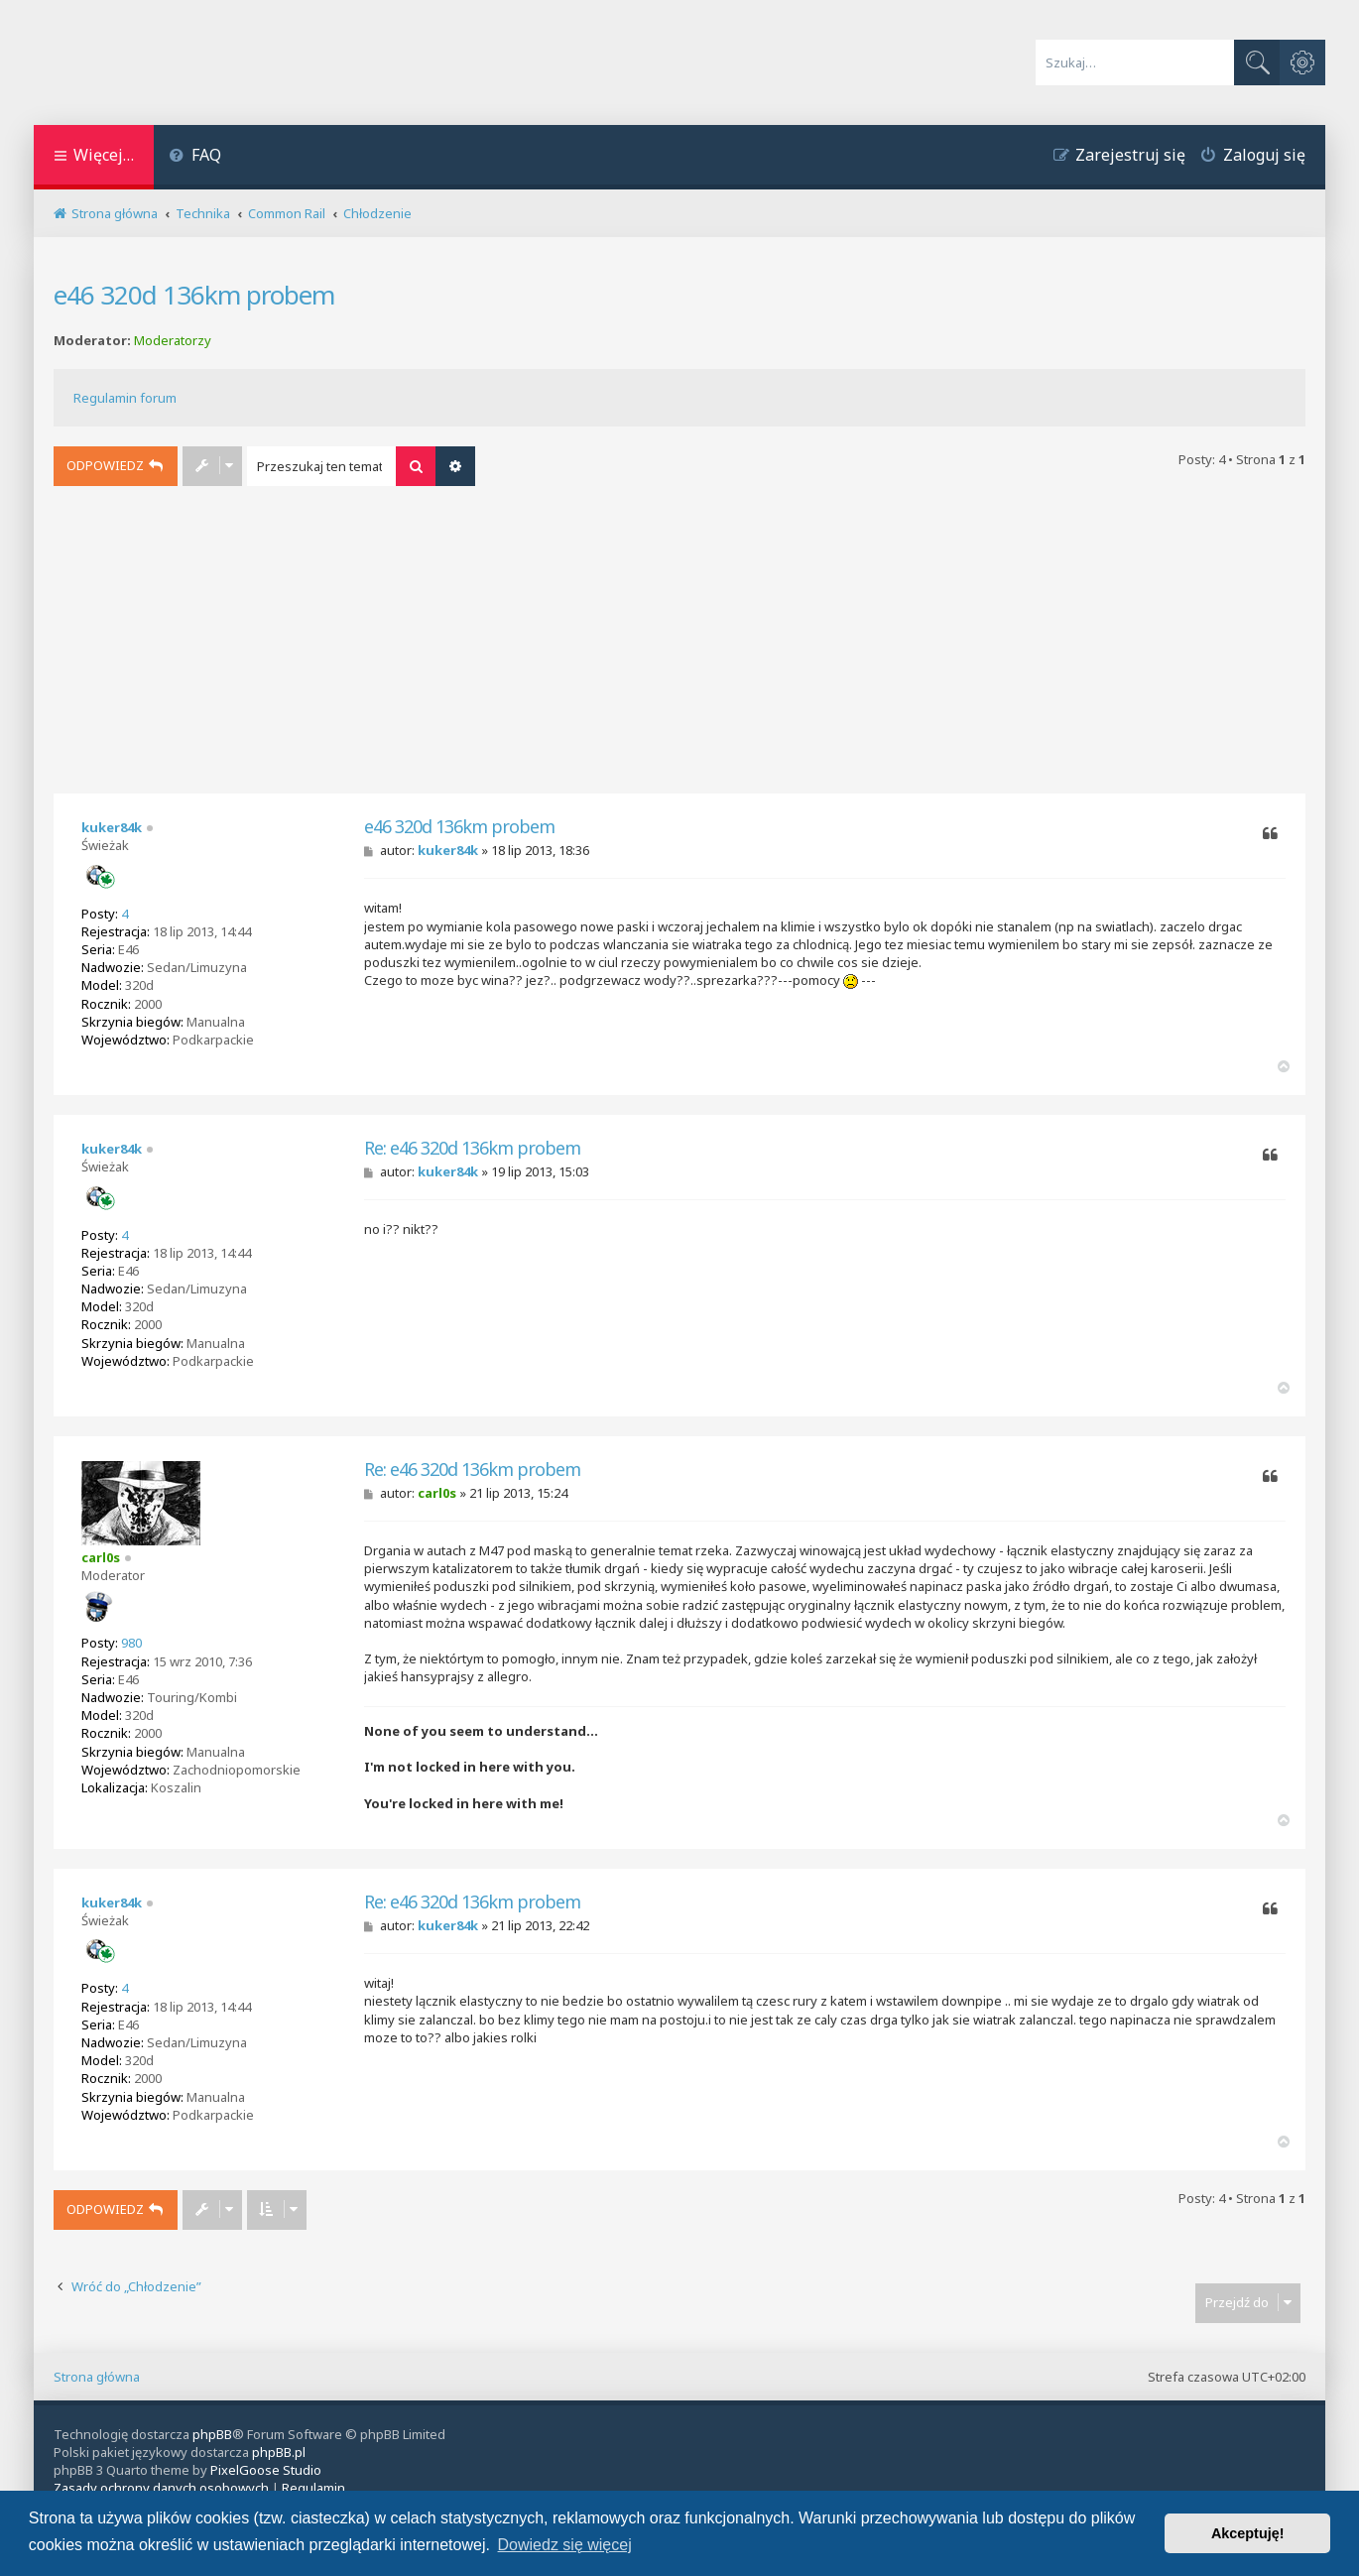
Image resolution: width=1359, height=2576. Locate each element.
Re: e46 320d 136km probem (472, 1148)
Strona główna (97, 2377)
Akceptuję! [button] (1248, 2533)
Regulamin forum (125, 398)
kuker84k (111, 827)
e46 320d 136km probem (194, 294)
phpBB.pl (279, 2452)
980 (131, 1643)
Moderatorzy (172, 340)
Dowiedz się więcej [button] (565, 2544)
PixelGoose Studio (265, 2470)
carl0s (100, 1557)
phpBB (212, 2434)
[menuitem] (195, 157)
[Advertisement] (679, 645)
